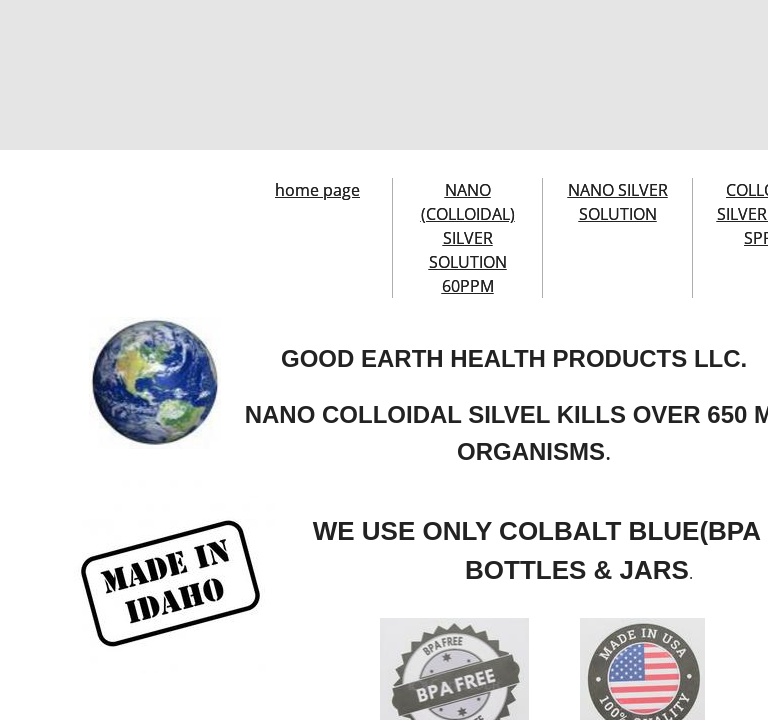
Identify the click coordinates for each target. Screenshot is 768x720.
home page (317, 190)
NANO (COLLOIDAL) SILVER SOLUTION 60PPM (468, 238)
